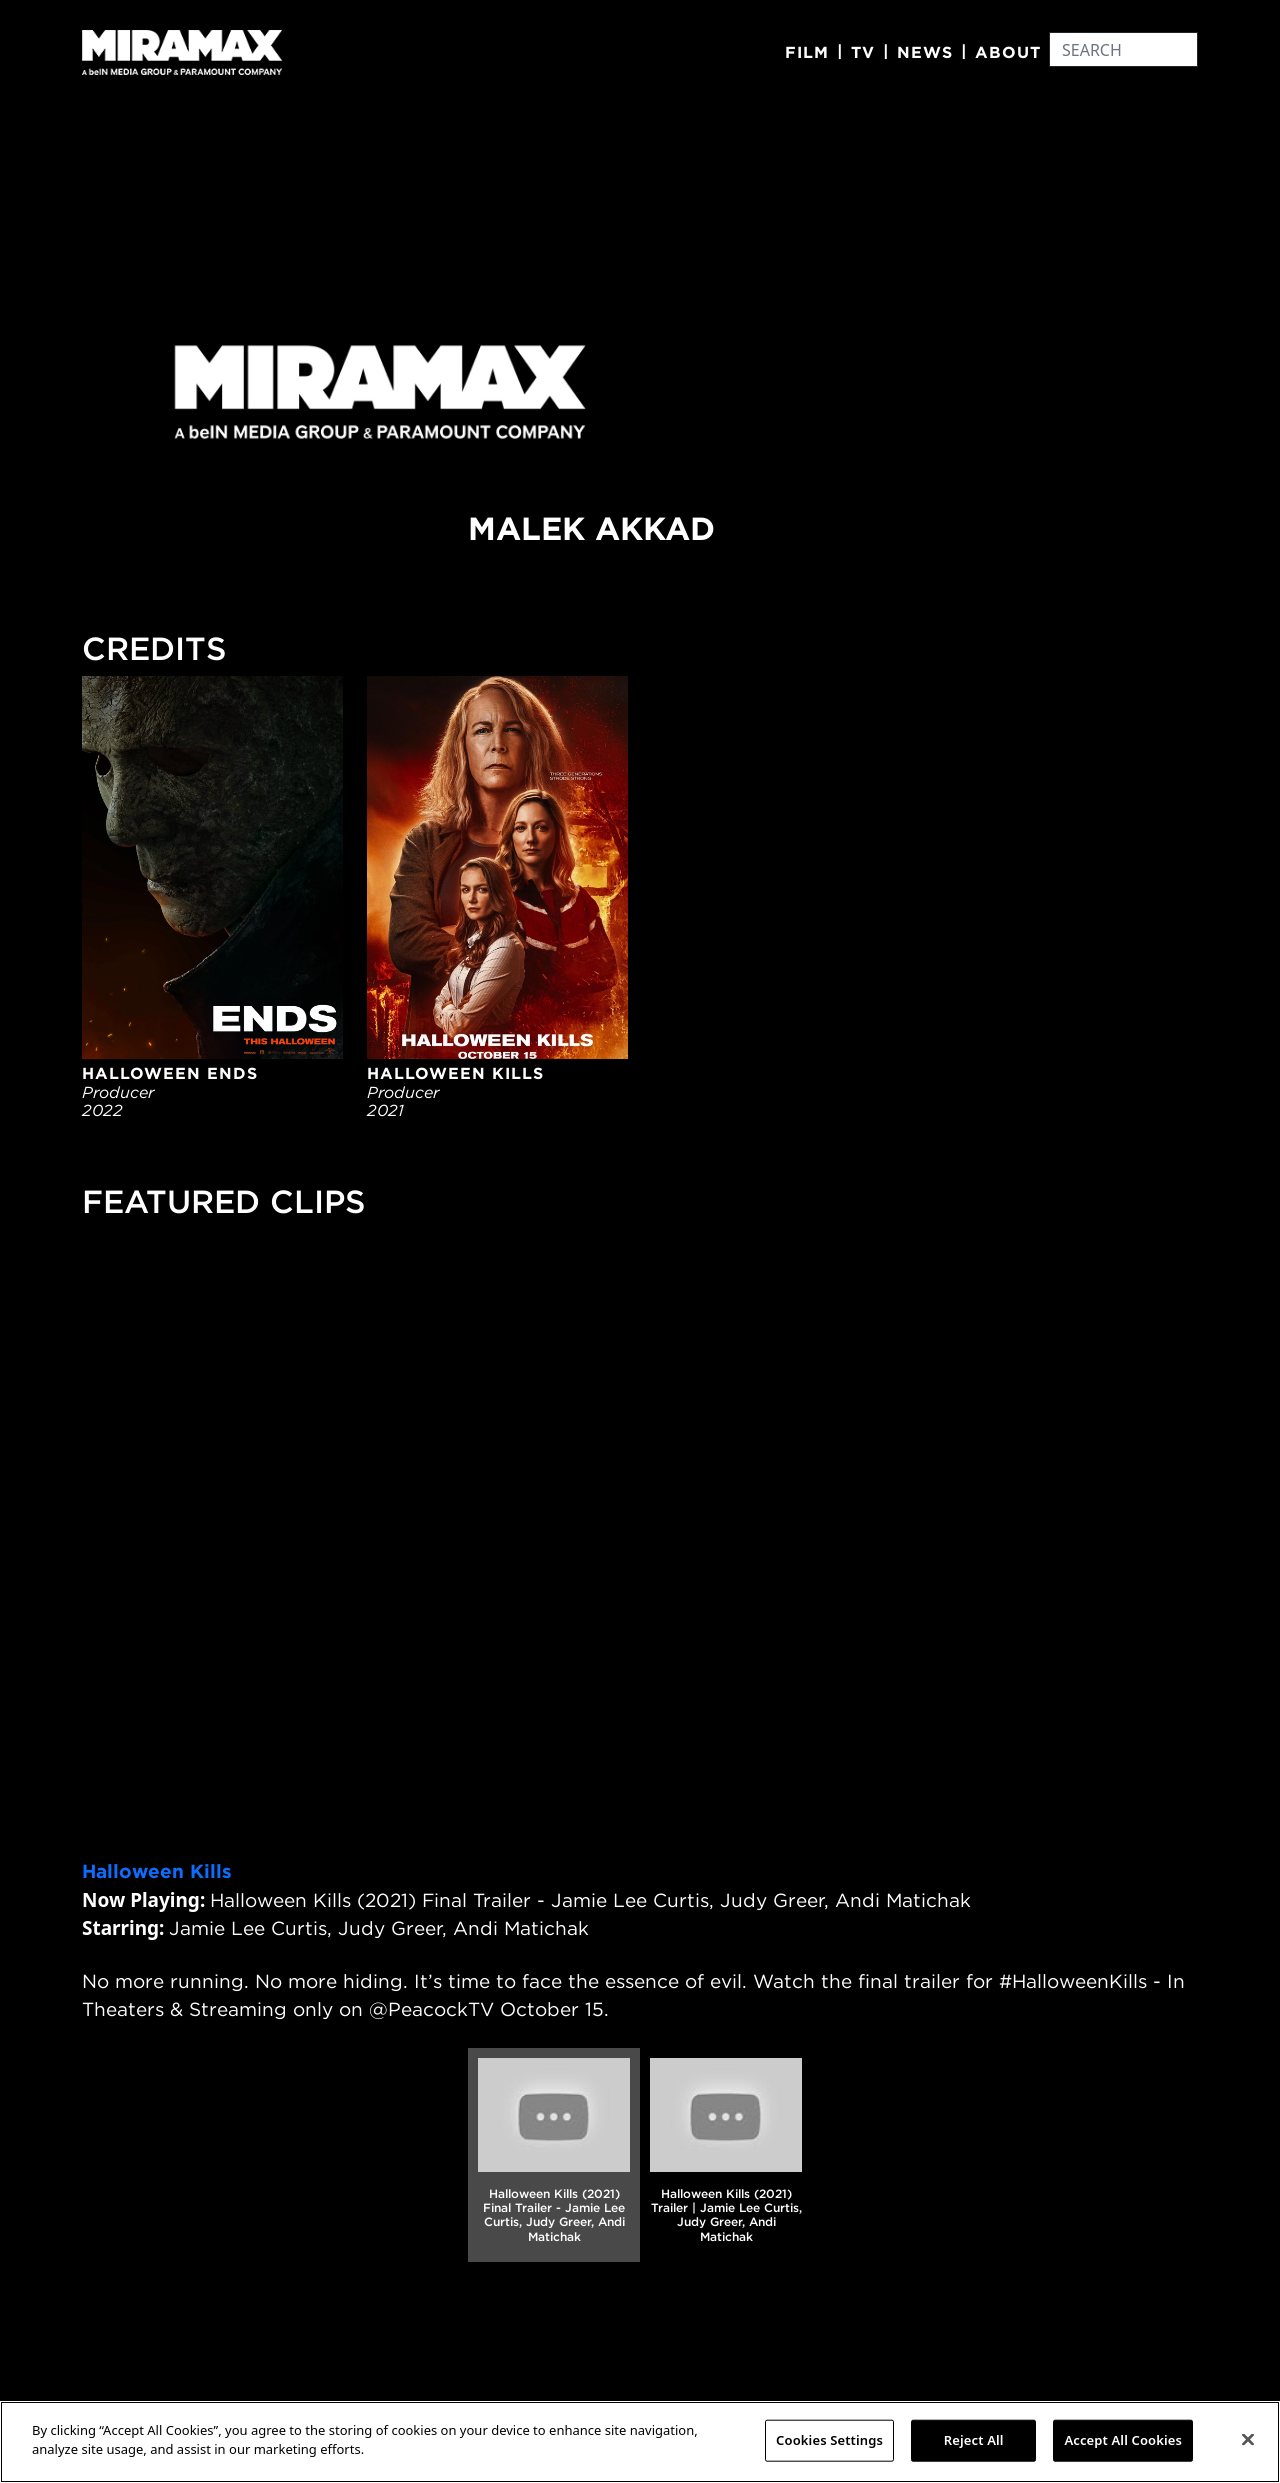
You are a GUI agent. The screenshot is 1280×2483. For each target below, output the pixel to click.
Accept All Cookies (1123, 2440)
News (925, 52)
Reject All (974, 2440)
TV (863, 52)
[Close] (1248, 2439)
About (1008, 52)
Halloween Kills (157, 1871)
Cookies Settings (829, 2440)
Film (807, 52)
